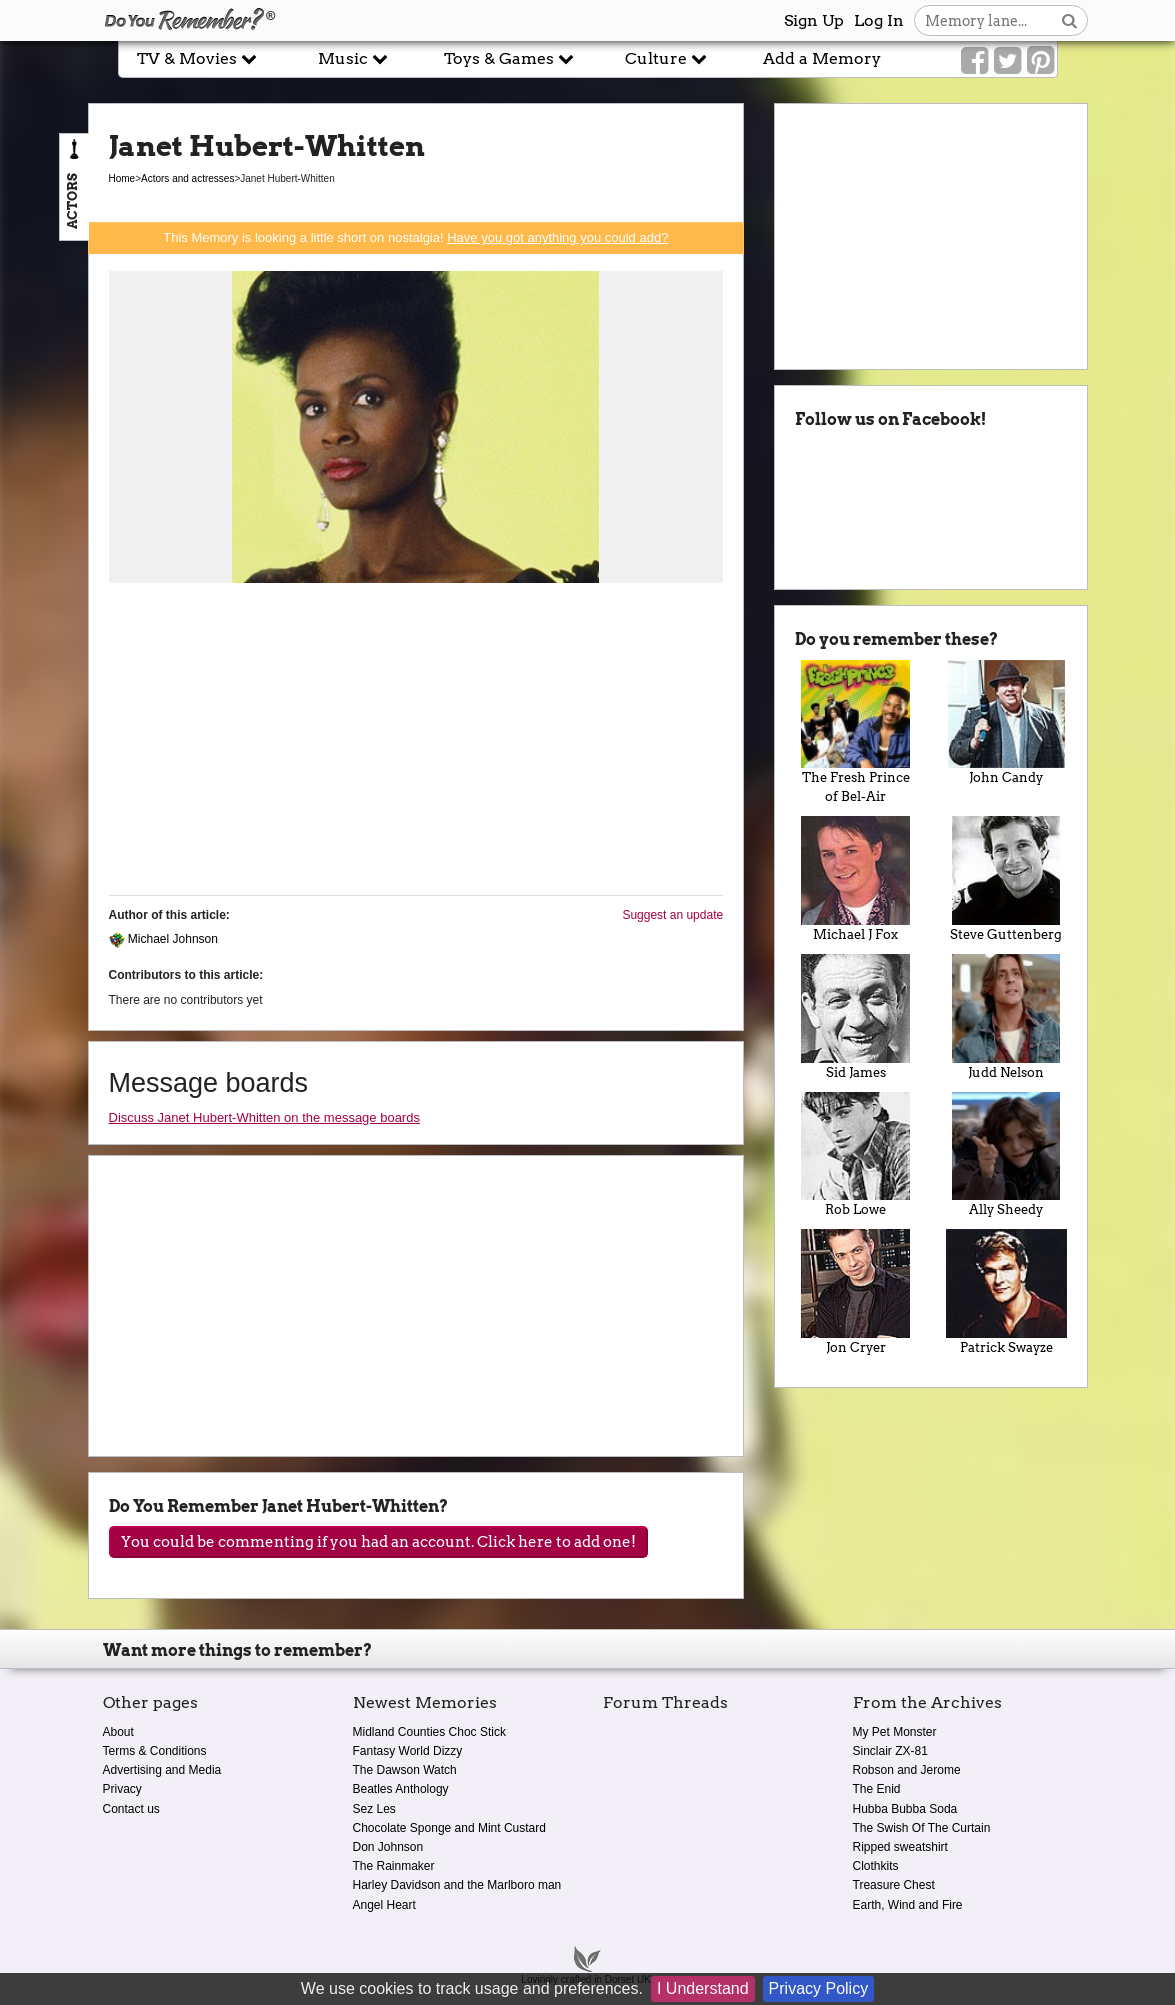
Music (353, 58)
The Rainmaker (394, 1866)
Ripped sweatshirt (900, 1847)
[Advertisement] (416, 740)
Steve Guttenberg (1006, 879)
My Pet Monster (895, 1732)
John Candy (1006, 723)
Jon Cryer (855, 1292)
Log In (879, 20)
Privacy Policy (819, 1988)
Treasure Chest (894, 1885)
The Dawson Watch (405, 1770)
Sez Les (374, 1809)
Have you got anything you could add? (557, 237)
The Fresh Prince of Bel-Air (855, 732)
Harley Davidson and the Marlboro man (457, 1885)
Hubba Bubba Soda (905, 1809)
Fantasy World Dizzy (408, 1751)
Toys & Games (509, 58)
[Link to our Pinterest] (1040, 61)
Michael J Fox (855, 879)
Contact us (131, 1809)
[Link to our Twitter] (1007, 61)
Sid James (855, 1017)
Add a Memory (822, 58)
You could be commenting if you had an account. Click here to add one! (378, 1542)
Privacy (122, 1789)
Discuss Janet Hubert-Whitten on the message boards (264, 1117)
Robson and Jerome (907, 1770)
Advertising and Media (162, 1770)
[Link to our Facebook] (974, 61)
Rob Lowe (855, 1155)
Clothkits (876, 1866)
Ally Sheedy (1006, 1155)
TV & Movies (197, 58)
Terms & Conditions (155, 1751)
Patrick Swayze (1006, 1292)
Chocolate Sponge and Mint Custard (449, 1828)
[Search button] (1069, 20)
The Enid (877, 1789)
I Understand (703, 1988)
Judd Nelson (1006, 1017)
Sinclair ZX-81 (890, 1751)
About (118, 1732)
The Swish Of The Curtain (922, 1828)
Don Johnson (388, 1847)
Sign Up (814, 20)
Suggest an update (672, 915)
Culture (666, 58)
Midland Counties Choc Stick (429, 1732)
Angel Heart (384, 1905)
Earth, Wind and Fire (908, 1905)
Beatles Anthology (401, 1789)
